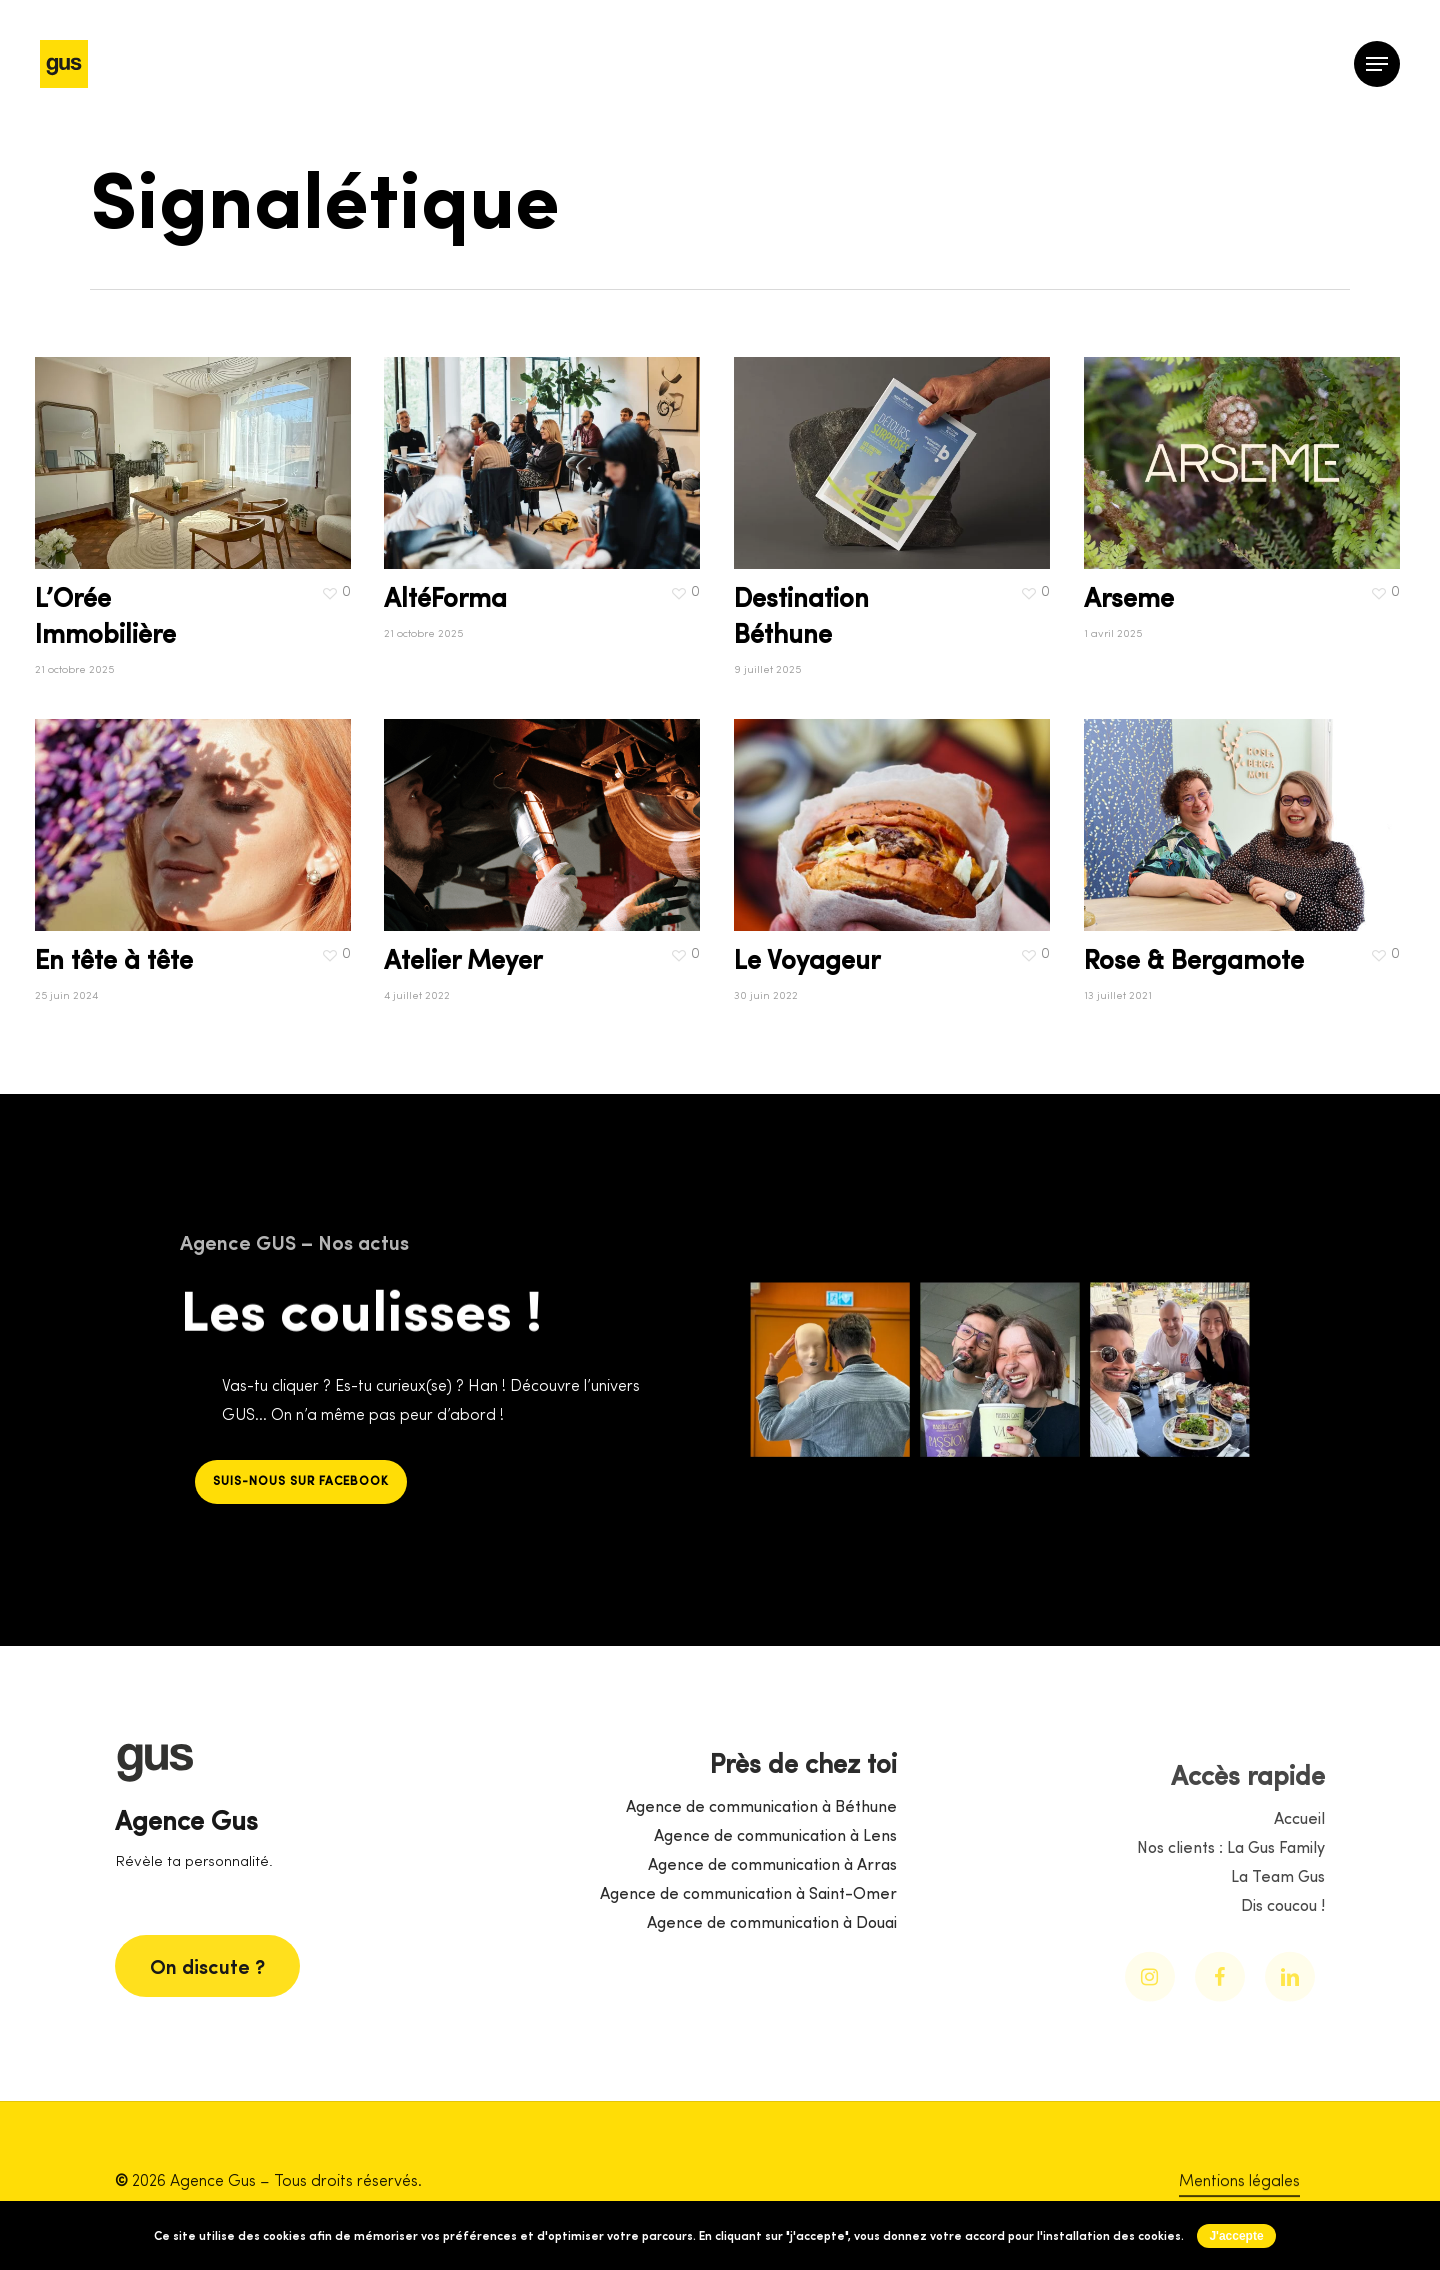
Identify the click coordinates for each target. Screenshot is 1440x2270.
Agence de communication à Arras (772, 1943)
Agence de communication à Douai (772, 2001)
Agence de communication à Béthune (761, 1885)
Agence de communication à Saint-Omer (748, 1972)
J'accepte (1236, 2236)
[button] (1377, 64)
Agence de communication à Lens (775, 1914)
